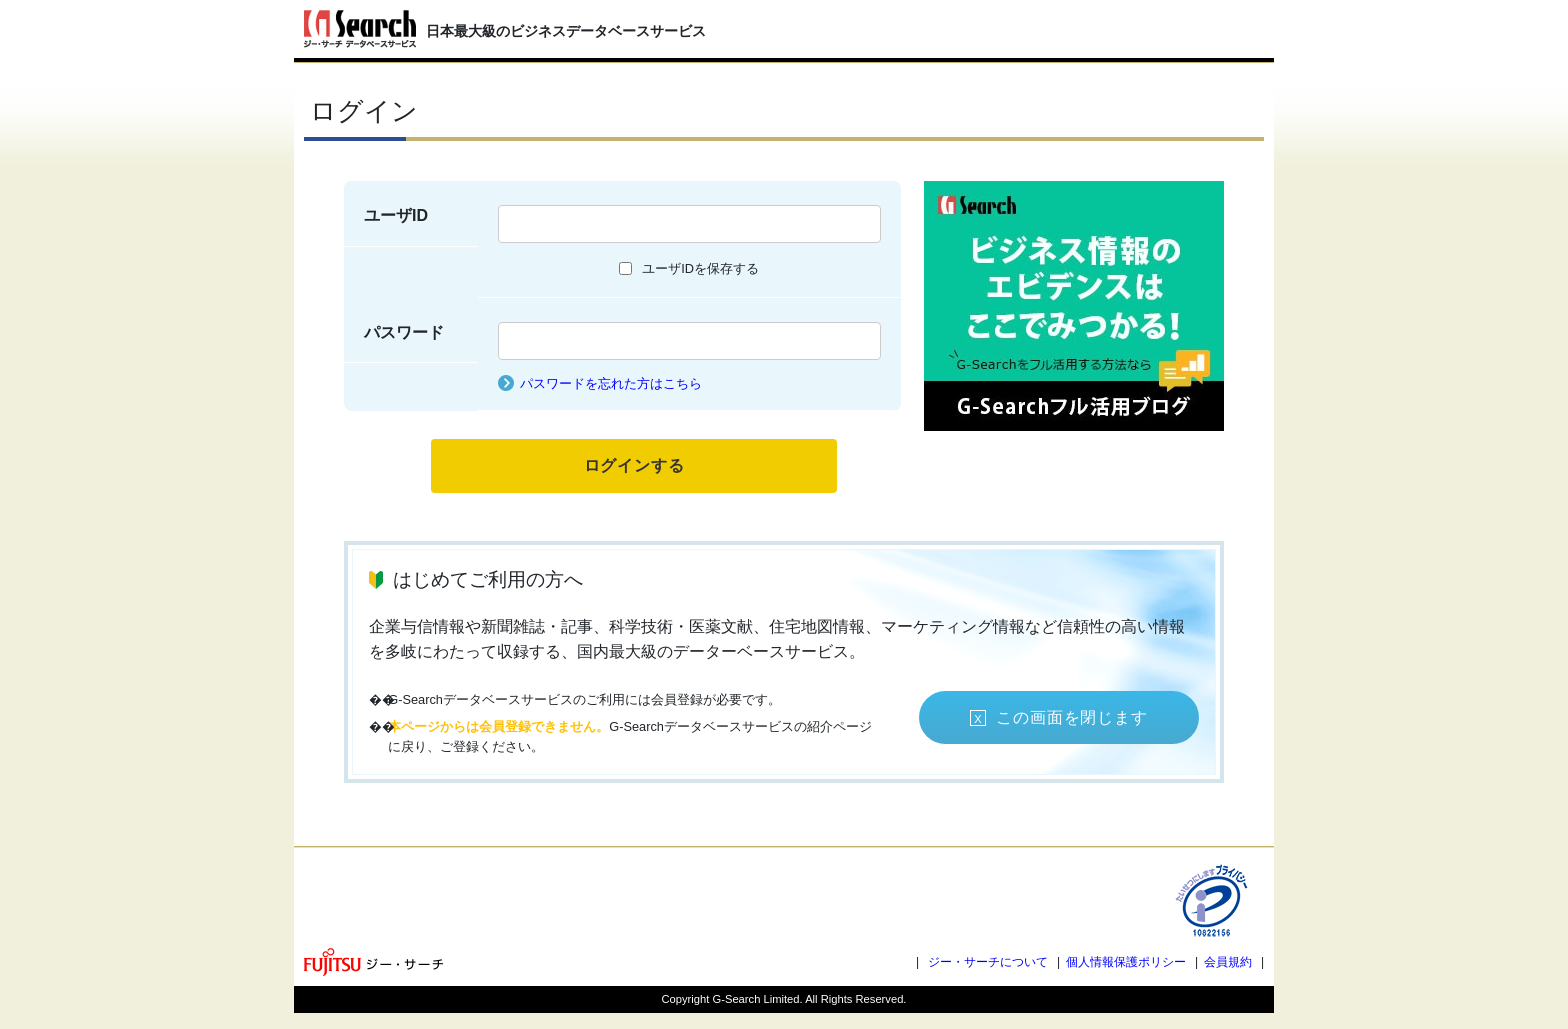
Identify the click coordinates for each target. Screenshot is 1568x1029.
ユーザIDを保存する (700, 268)
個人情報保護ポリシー (1126, 962)
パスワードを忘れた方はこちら (611, 383)
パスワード (404, 332)
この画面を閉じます (1071, 717)
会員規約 (1228, 962)
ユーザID (396, 215)
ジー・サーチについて (988, 962)
